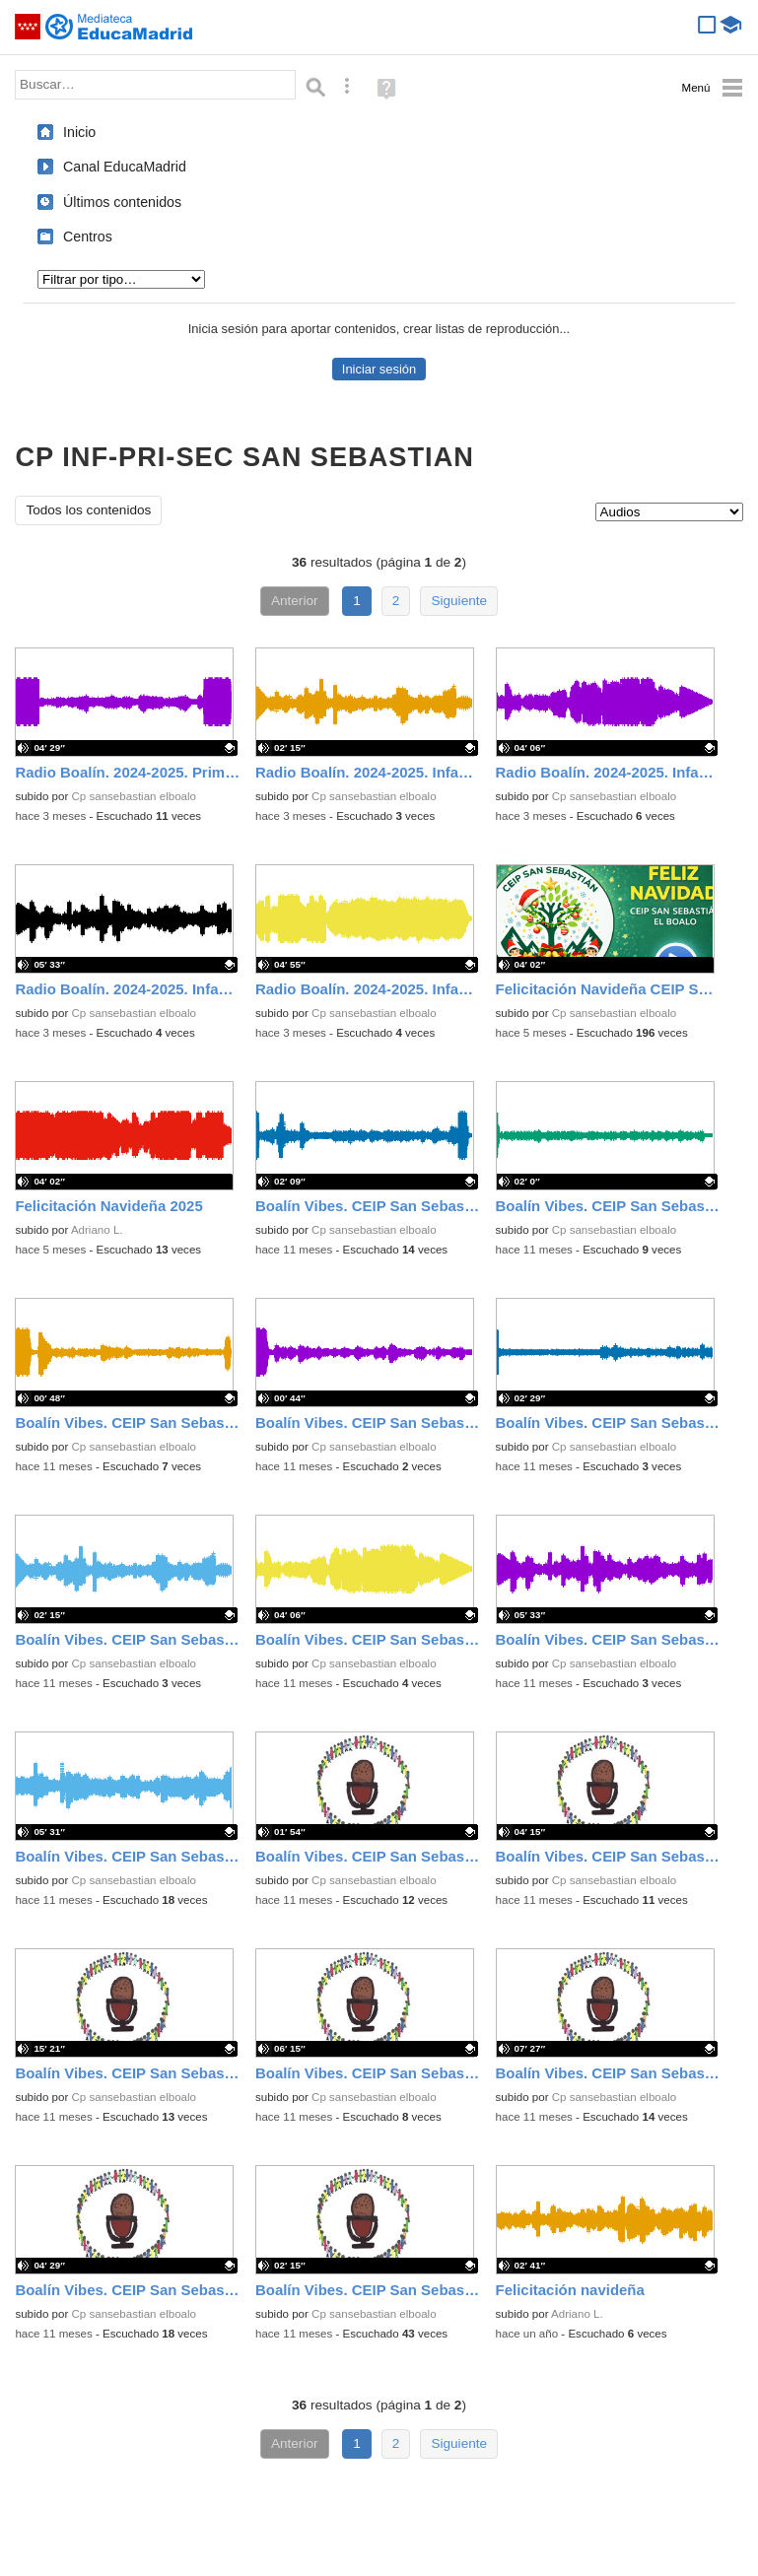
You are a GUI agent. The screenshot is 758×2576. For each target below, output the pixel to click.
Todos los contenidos (88, 510)
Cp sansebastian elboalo (134, 796)
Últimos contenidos (122, 202)
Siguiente (459, 600)
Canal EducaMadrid (124, 166)
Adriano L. (97, 1230)
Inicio (79, 132)
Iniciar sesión (379, 369)
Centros (87, 236)
